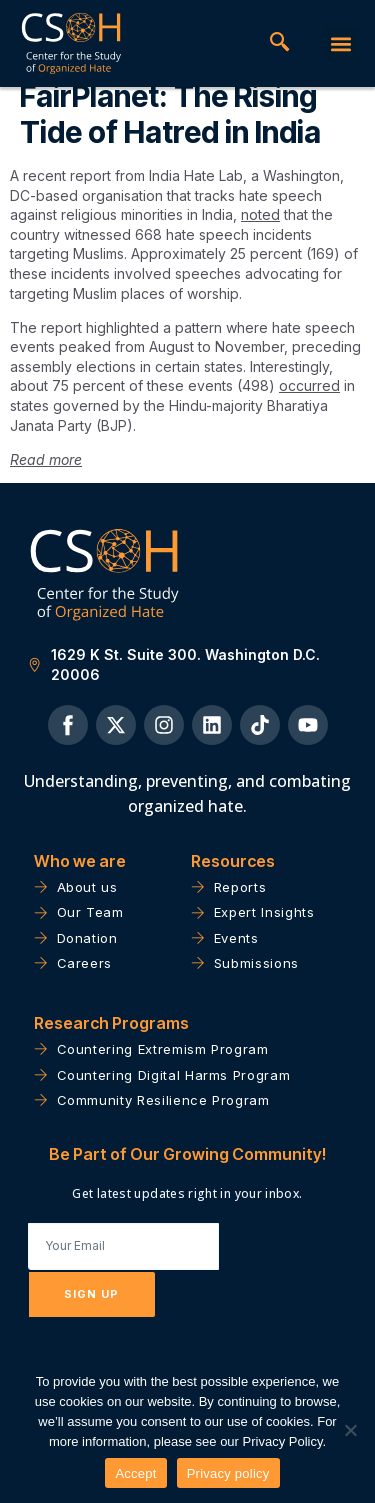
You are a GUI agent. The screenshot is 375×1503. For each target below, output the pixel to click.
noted (260, 231)
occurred (309, 402)
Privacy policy (228, 1473)
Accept (135, 1473)
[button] (341, 43)
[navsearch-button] (280, 44)
